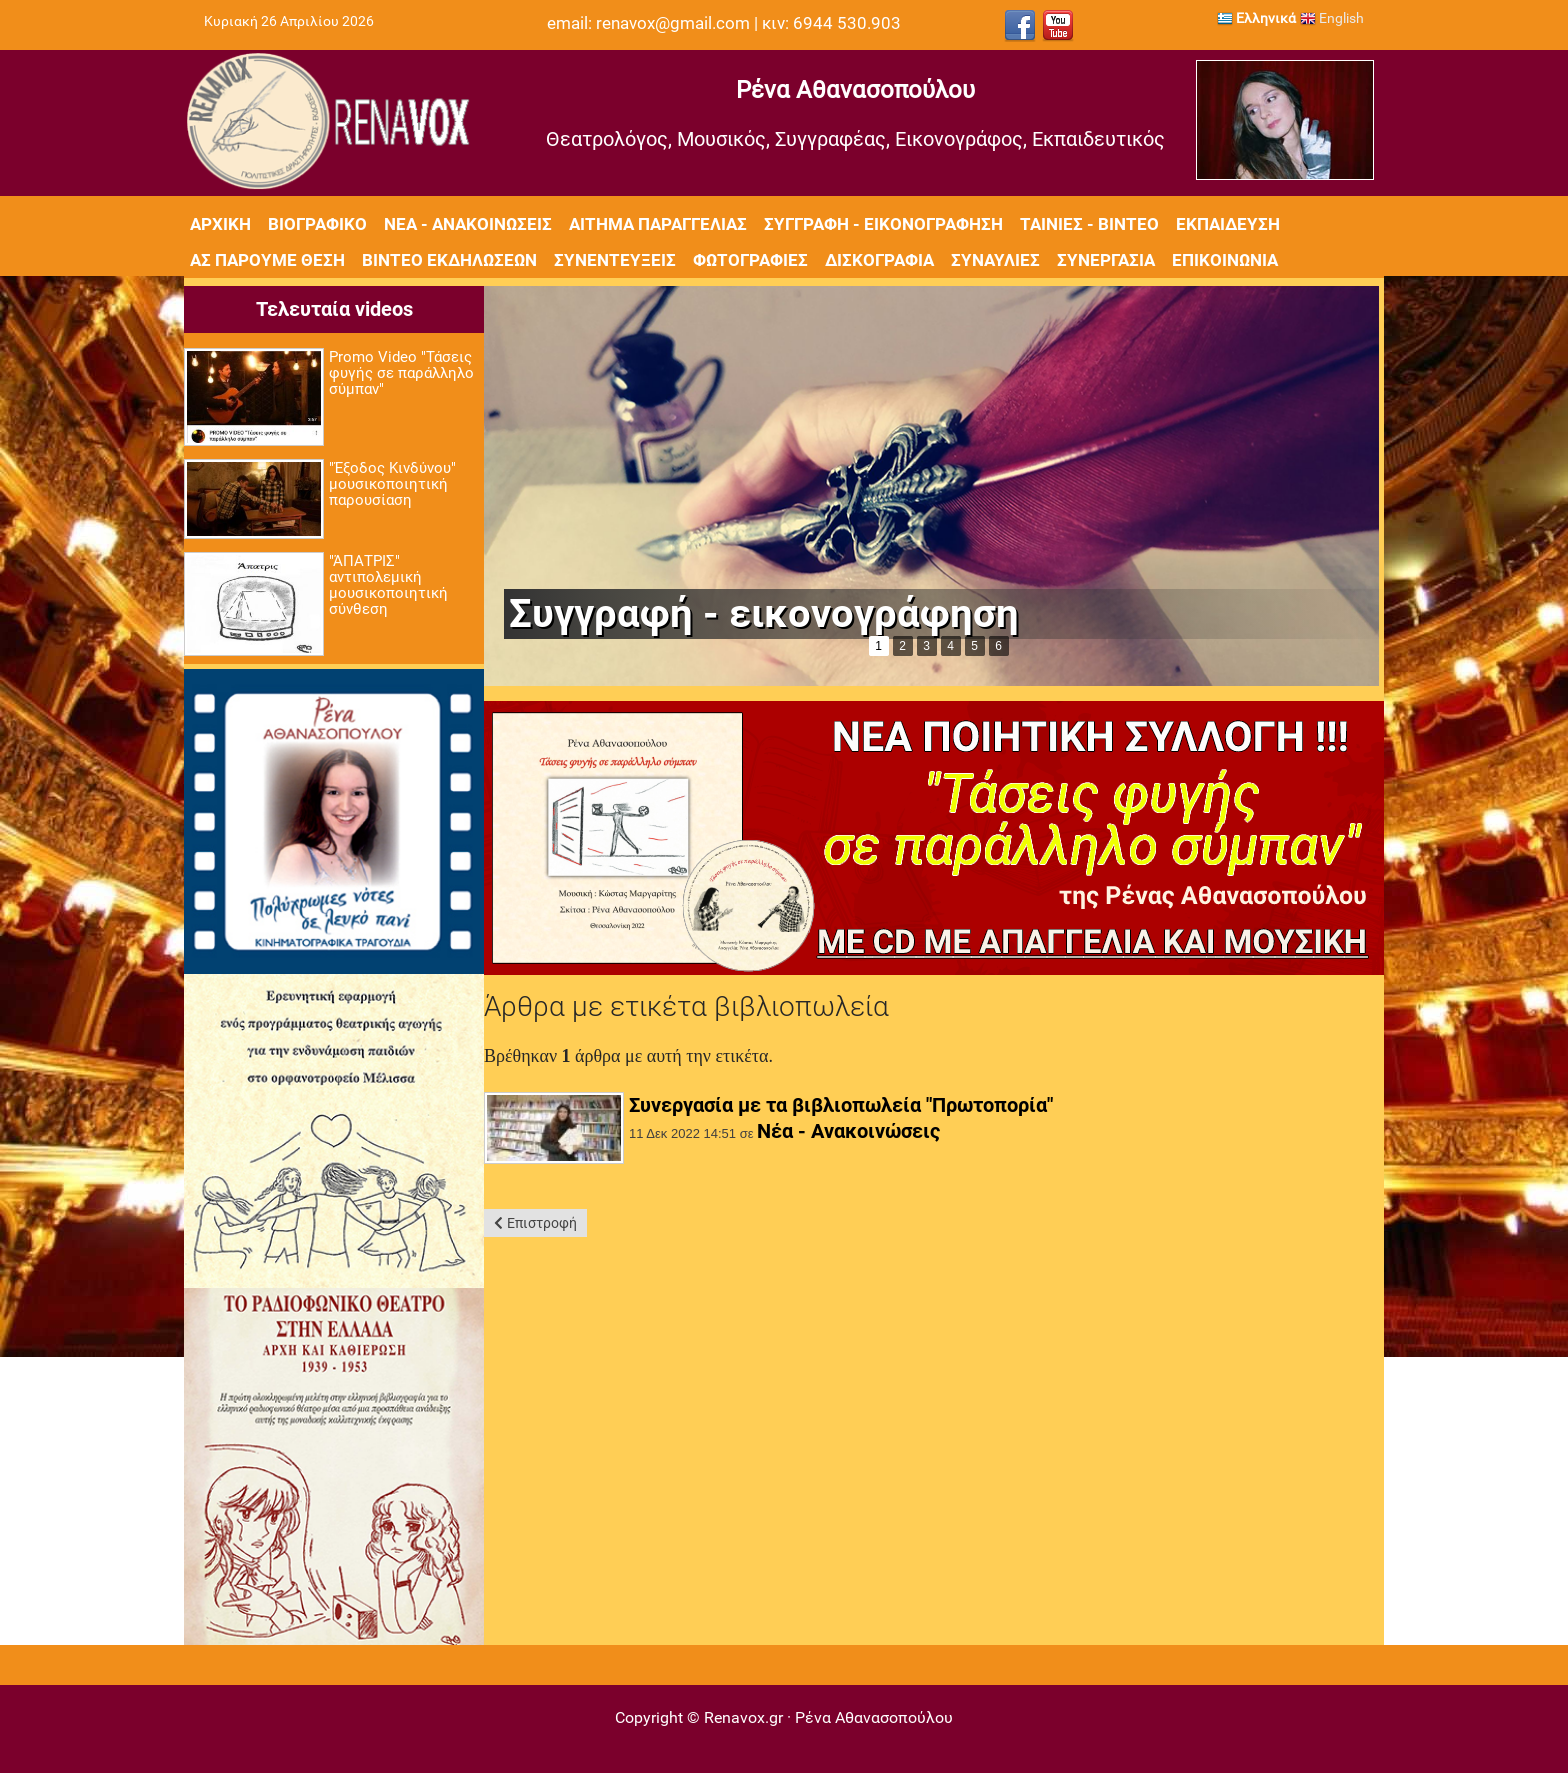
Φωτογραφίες (750, 260)
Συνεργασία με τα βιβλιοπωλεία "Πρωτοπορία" (841, 1105)
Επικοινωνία (1225, 260)
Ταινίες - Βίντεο (1089, 224)
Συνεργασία (1106, 260)
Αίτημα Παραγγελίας (658, 224)
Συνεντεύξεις (615, 260)
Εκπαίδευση (1228, 224)
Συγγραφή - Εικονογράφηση (883, 224)
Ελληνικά (1256, 18)
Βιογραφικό (317, 224)
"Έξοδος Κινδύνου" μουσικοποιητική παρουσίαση (392, 484)
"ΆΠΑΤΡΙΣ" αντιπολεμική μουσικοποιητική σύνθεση (388, 585)
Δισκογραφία (879, 260)
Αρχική (220, 224)
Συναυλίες (995, 260)
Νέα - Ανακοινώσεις (468, 224)
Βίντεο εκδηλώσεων (449, 260)
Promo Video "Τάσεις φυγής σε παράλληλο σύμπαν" (401, 373)
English (1332, 18)
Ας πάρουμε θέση (267, 260)
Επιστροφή (542, 1223)
